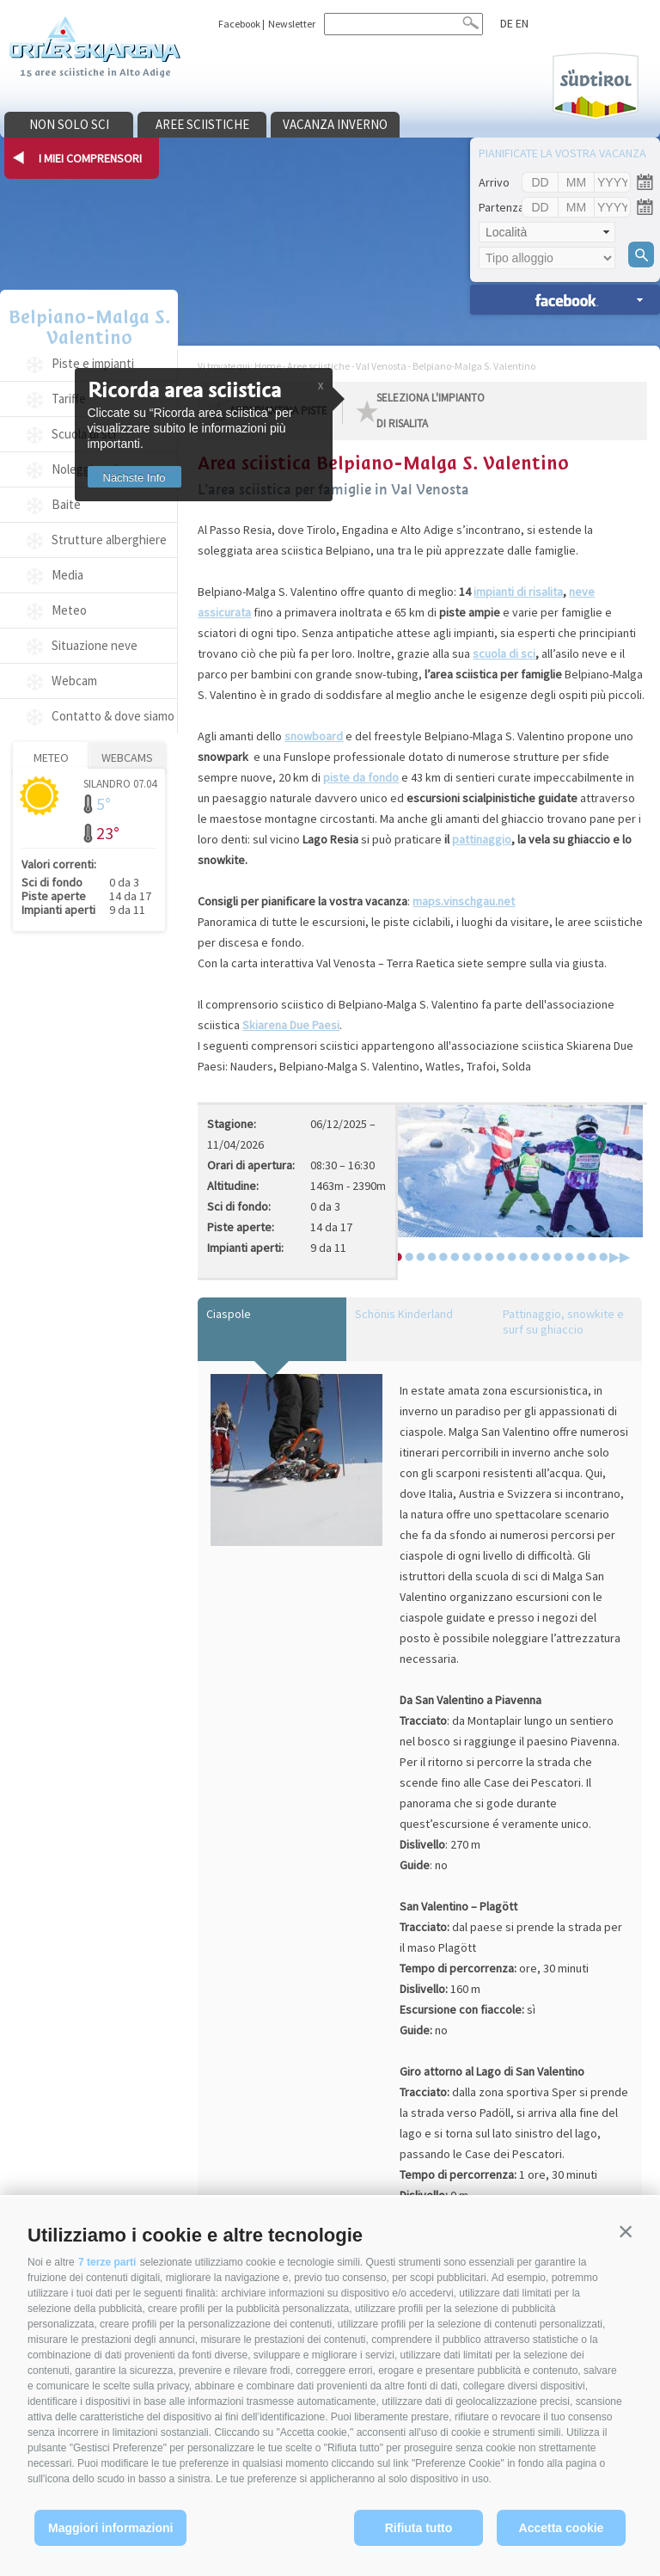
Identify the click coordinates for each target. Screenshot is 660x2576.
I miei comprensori (90, 158)
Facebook (239, 23)
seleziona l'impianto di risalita (430, 410)
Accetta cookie (561, 2528)
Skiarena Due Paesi (290, 1025)
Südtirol (596, 86)
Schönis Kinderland (404, 1314)
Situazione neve (95, 645)
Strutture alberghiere (109, 539)
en (522, 23)
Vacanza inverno (335, 124)
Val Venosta (381, 365)
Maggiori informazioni (110, 2528)
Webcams (127, 757)
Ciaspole (228, 1314)
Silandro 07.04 (119, 782)
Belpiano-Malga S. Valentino (89, 327)
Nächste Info (134, 477)
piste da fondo (361, 777)
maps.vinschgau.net (463, 901)
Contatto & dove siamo (113, 716)
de (506, 23)
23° (107, 832)
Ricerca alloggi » (565, 300)
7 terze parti (107, 2262)
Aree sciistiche (202, 124)
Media (67, 575)
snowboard (313, 736)
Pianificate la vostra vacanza (562, 153)
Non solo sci (69, 124)
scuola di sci (504, 653)
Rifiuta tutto (419, 2528)
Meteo (69, 610)
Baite (66, 504)
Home (267, 365)
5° (103, 803)
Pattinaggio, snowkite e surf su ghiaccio (563, 1321)
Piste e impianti (93, 363)
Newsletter (291, 23)
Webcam (74, 680)
